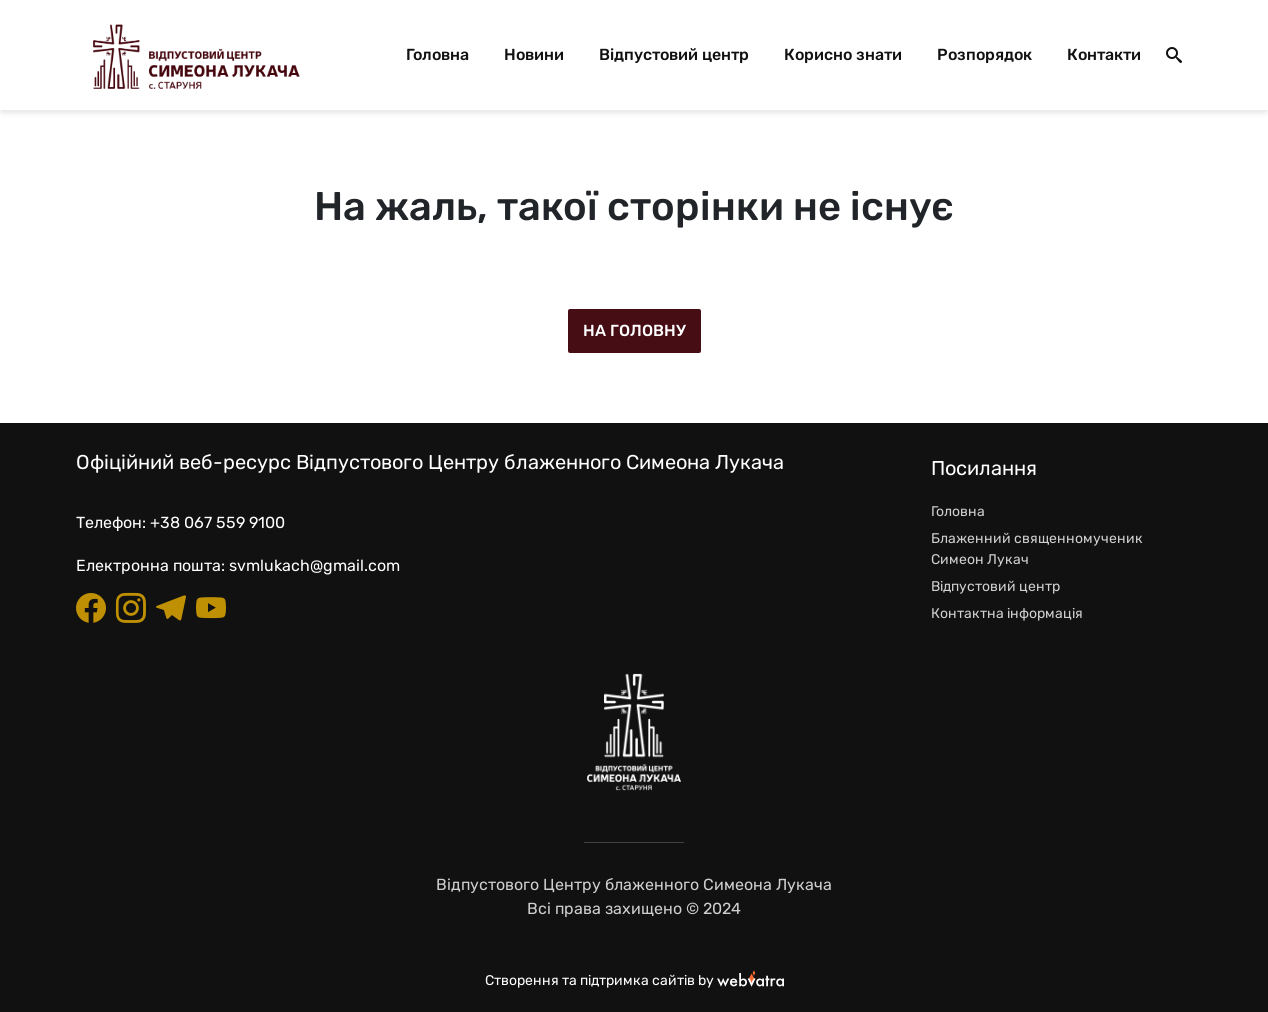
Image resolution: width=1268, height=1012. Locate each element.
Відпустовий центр (674, 54)
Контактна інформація (1007, 613)
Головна (437, 54)
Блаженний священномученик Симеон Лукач (1037, 549)
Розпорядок (984, 54)
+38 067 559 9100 (217, 522)
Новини (534, 54)
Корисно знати (843, 54)
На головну (634, 330)
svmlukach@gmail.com (314, 565)
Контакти (1104, 54)
